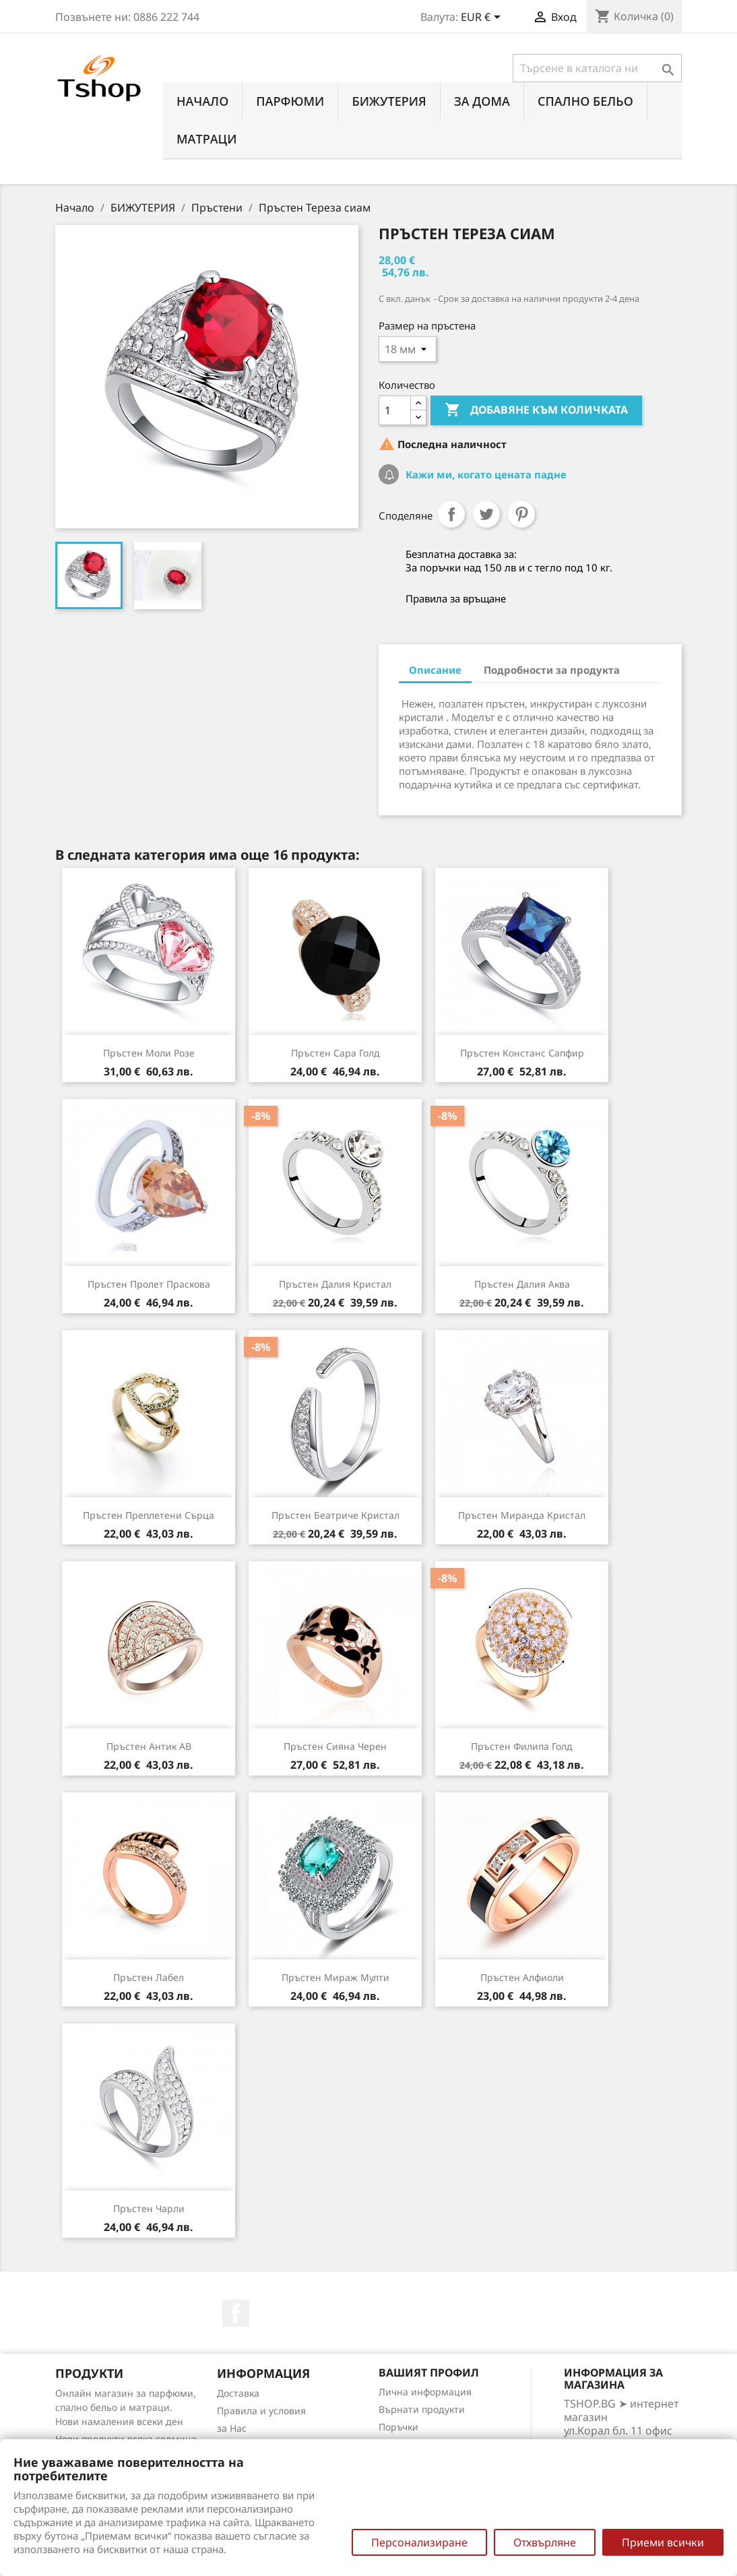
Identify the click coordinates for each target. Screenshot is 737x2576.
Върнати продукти (422, 2409)
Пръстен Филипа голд (522, 1746)
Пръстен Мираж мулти (335, 1977)
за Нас (232, 2428)
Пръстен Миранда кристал (521, 1515)
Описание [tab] (435, 670)
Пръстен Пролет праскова (149, 1284)
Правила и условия (261, 2410)
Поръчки (398, 2426)
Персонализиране (419, 2542)
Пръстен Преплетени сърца (148, 1515)
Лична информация (425, 2391)
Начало (202, 101)
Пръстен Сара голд (335, 1052)
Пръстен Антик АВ (148, 1746)
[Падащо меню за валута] (483, 18)
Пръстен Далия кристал (335, 1284)
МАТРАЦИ (207, 139)
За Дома (482, 101)
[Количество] (395, 410)
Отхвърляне (544, 2542)
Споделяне (451, 514)
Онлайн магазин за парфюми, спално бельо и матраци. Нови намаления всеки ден (125, 2407)
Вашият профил (429, 2372)
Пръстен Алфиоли (522, 1977)
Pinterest (521, 514)
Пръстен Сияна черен (335, 1746)
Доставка (238, 2393)
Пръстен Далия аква (522, 1284)
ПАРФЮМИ (290, 101)
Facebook (235, 2313)
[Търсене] (597, 68)
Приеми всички (663, 2542)
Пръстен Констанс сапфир (522, 1052)
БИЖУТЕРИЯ (389, 101)
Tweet (486, 514)
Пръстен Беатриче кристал (335, 1515)
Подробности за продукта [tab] (552, 670)
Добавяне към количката (536, 410)
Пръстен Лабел (148, 1977)
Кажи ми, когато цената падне (485, 474)
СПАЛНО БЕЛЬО (585, 101)
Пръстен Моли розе (149, 1052)
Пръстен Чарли (149, 2208)
